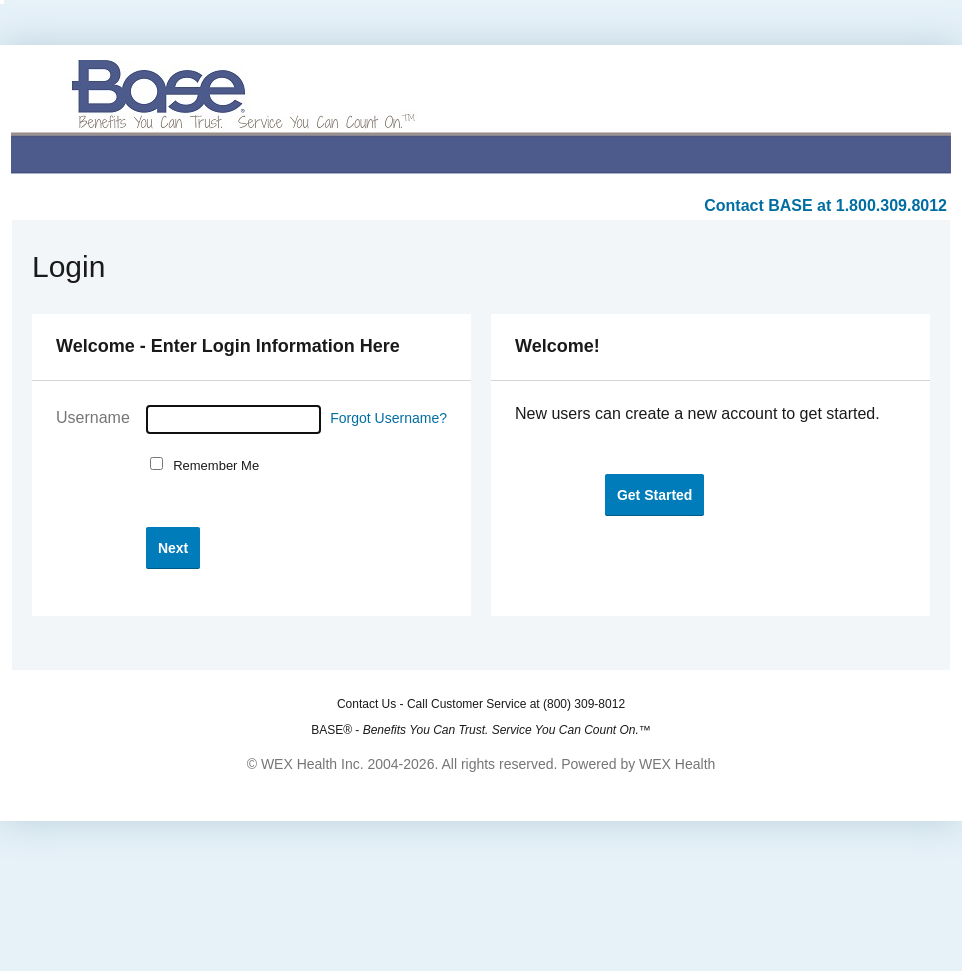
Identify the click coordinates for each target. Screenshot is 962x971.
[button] (173, 547)
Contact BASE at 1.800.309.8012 (825, 205)
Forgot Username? (388, 418)
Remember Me (212, 465)
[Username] (233, 419)
